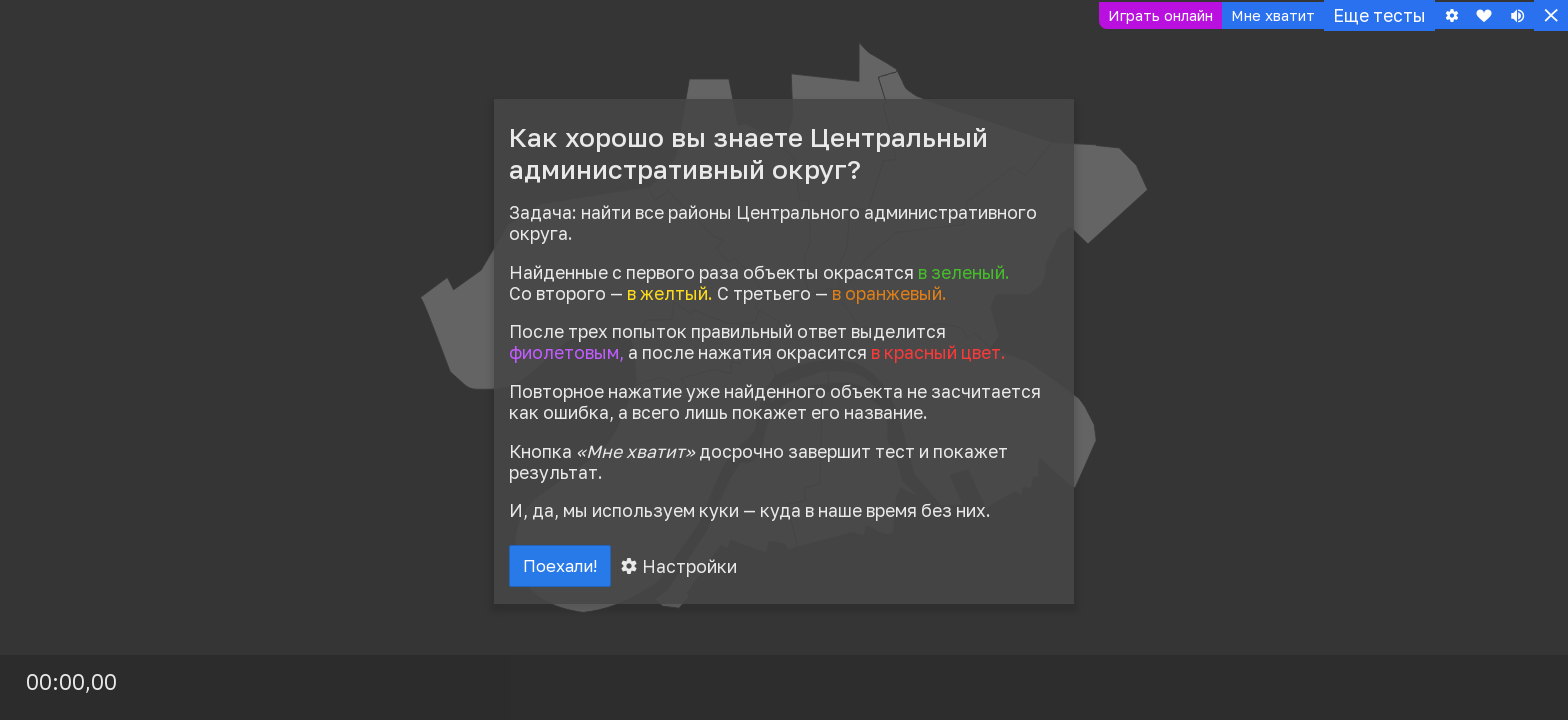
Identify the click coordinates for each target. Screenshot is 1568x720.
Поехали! (566, 569)
